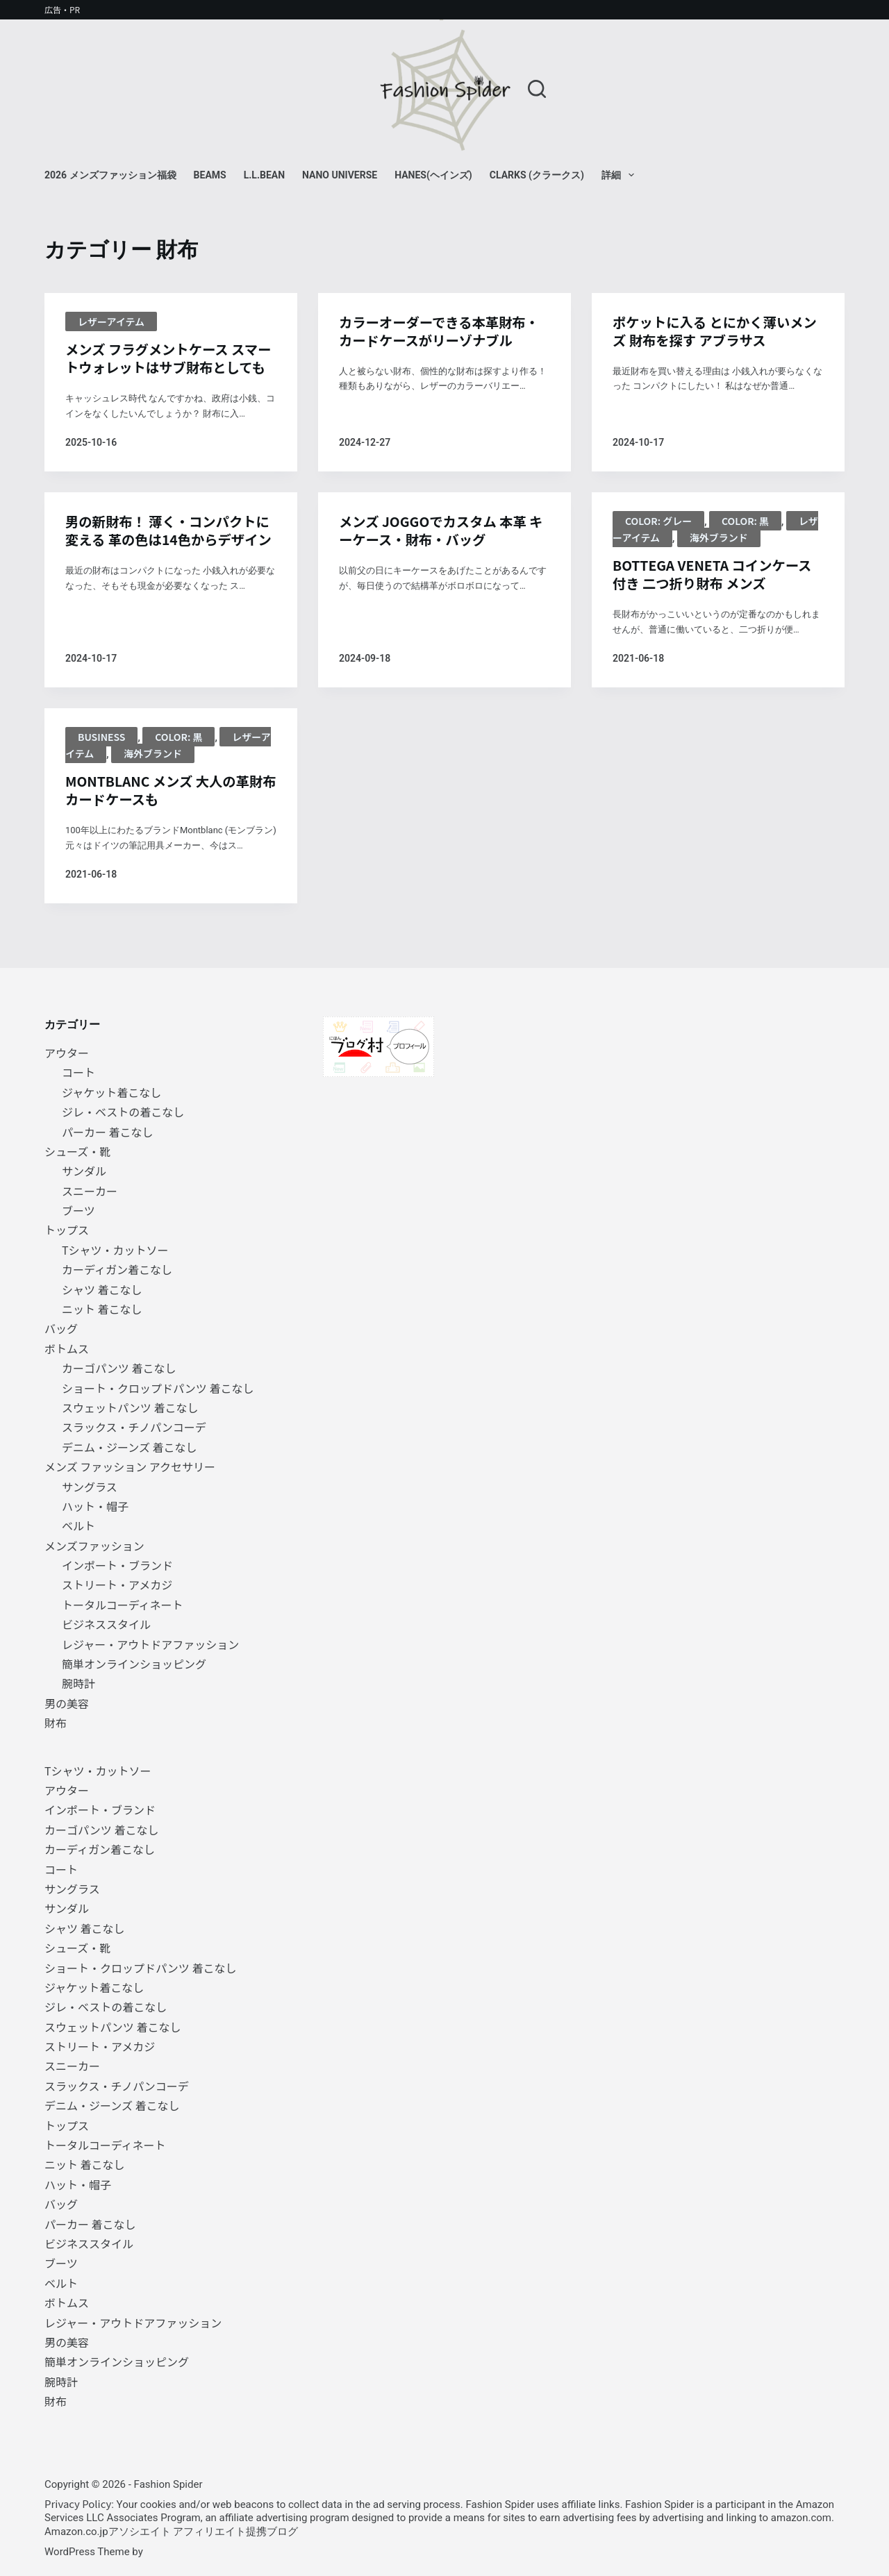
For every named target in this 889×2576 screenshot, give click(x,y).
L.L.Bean (264, 175)
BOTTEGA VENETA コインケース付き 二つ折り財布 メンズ (716, 595)
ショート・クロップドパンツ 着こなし (158, 1388)
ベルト (78, 1526)
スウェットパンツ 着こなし (130, 1407)
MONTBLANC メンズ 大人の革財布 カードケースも (167, 812)
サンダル (84, 1171)
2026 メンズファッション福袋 (110, 175)
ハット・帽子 (95, 1506)
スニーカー (89, 1190)
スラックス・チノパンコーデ (134, 1427)
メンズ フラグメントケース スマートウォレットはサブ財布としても (169, 368)
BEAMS (210, 175)
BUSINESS (101, 758)
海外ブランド (719, 557)
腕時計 (78, 1683)
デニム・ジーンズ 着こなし (129, 1447)
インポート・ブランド (117, 1565)
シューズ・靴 (77, 1151)
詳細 (620, 175)
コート (78, 1072)
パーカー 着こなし (107, 1131)
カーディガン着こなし (117, 1269)
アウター (66, 1052)
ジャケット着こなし (111, 1092)
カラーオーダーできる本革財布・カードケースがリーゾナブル (442, 331)
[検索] (537, 89)
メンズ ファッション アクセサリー (129, 1466)
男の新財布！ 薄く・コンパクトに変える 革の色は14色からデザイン (165, 560)
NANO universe (339, 175)
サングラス (89, 1486)
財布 (55, 1722)
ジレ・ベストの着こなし (123, 1111)
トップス (66, 1230)
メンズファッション (94, 1545)
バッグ (61, 1329)
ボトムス (66, 1348)
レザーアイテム (111, 321)
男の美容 (66, 1703)
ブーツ (78, 1210)
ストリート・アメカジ (117, 1585)
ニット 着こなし (102, 1308)
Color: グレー (658, 541)
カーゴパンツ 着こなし (119, 1368)
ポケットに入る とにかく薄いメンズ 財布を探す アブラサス (712, 331)
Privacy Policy (77, 2503)
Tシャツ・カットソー (115, 1249)
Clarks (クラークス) (537, 175)
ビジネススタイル (106, 1624)
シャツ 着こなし (102, 1289)
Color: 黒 (745, 541)
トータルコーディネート (122, 1604)
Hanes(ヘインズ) (433, 175)
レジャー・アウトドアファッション (150, 1644)
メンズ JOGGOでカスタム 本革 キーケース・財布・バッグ (436, 551)
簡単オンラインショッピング (134, 1663)
